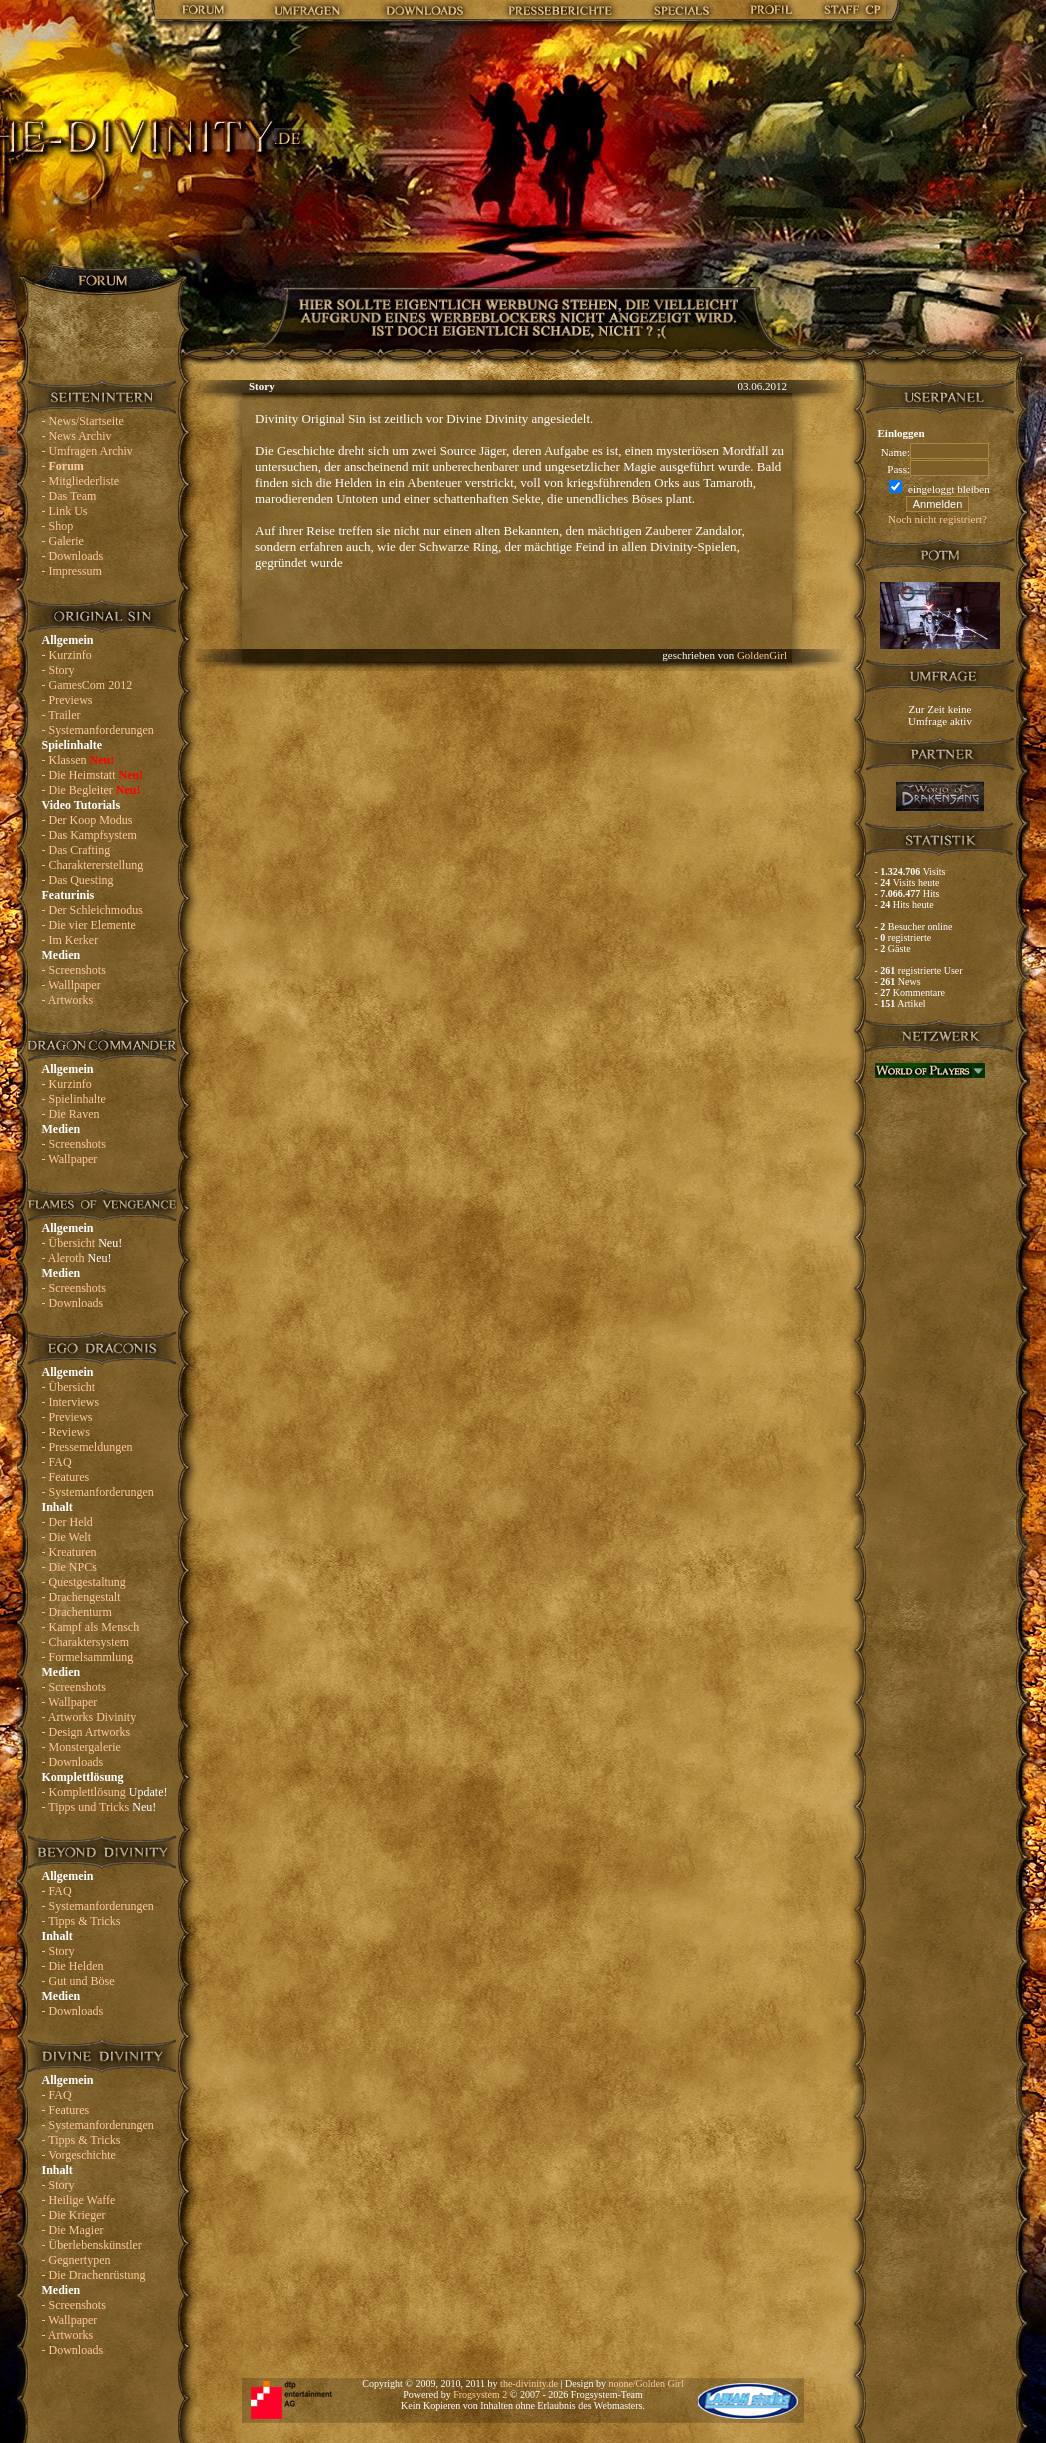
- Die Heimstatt (93, 775)
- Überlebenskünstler (92, 2245)
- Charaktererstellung (93, 865)
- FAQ (57, 1462)
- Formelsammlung (88, 1657)
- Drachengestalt (81, 1597)
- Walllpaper (71, 985)
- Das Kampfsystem (89, 835)
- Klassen (78, 760)
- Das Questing (78, 880)
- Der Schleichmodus (92, 910)
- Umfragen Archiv (87, 451)
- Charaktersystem (86, 1642)
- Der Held (67, 1522)
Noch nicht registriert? (937, 519)
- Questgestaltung (84, 1582)
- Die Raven (71, 1114)
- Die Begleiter (91, 790)
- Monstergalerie (81, 1747)
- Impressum (72, 571)
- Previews (67, 700)
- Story (58, 670)
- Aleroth (77, 1258)
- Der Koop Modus (87, 820)
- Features (66, 1477)
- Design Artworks (86, 1732)
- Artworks (68, 1000)
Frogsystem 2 (480, 2394)
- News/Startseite (83, 421)
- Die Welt (66, 1537)
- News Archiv (77, 436)
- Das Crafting (76, 850)
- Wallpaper (70, 1159)
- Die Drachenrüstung (94, 2275)
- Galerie (63, 541)
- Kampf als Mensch (91, 1627)
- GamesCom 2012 (87, 685)
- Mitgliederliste (81, 481)
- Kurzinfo (67, 655)
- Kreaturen (69, 1552)
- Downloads (73, 556)
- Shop (58, 526)
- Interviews (71, 1402)
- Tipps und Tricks (99, 1807)
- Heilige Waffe (79, 2200)
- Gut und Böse (78, 1981)
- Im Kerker (70, 940)
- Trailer (61, 715)
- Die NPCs (69, 1567)
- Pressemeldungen (87, 1447)
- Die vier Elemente (89, 925)
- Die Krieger (74, 2215)
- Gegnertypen (76, 2260)
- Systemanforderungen (98, 730)
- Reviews (66, 1432)
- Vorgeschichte (79, 2155)
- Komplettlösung (105, 1792)
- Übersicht (82, 1243)
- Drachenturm (77, 1612)
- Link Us (65, 511)
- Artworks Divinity (89, 1717)
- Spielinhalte (74, 1099)
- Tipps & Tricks (81, 1921)
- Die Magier (73, 2230)
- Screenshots (74, 970)
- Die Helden (73, 1966)
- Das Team (69, 496)
